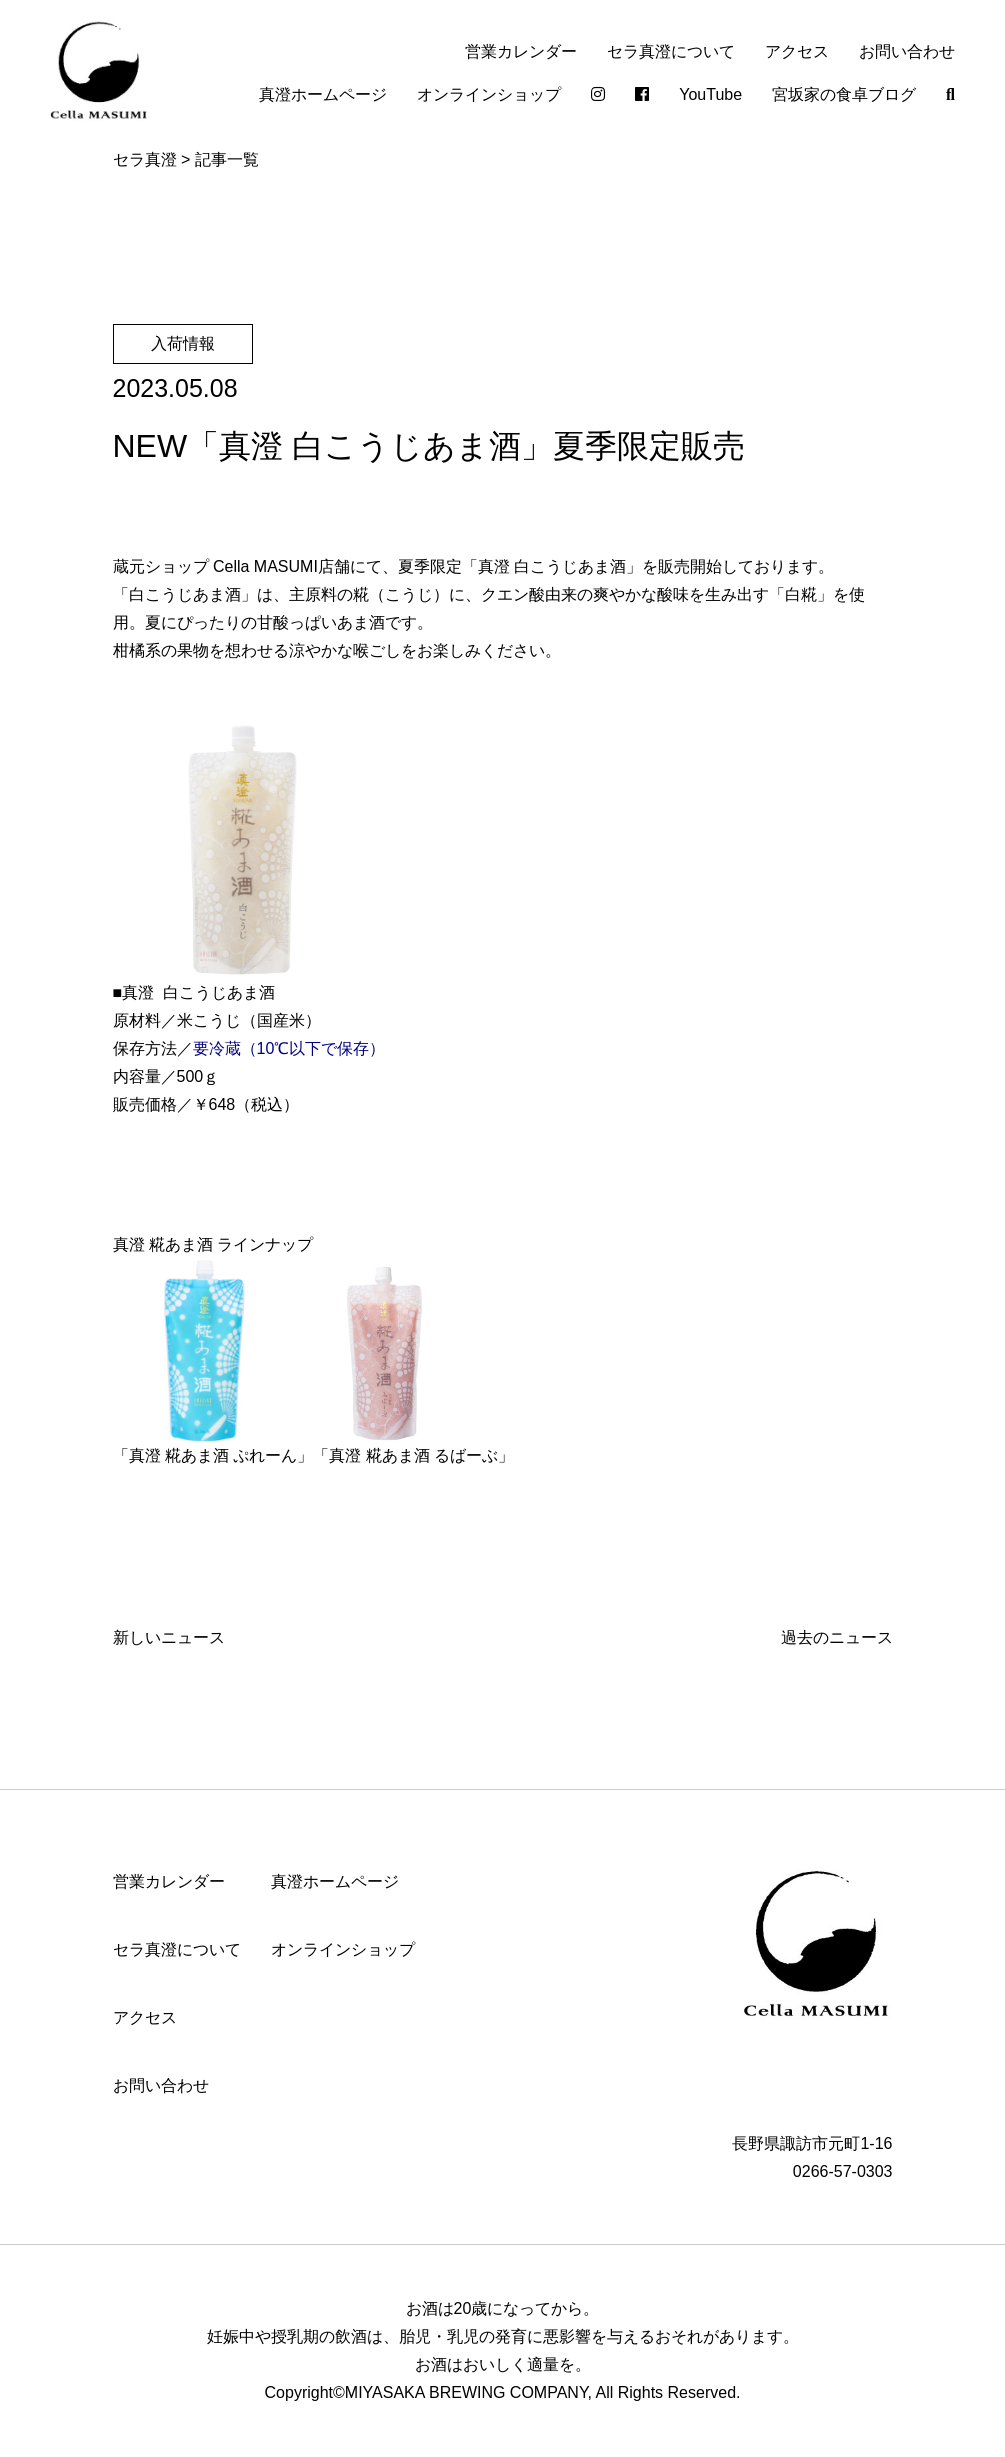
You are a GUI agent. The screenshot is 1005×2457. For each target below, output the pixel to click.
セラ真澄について (671, 51)
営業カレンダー (521, 51)
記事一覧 (227, 159)
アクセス (797, 51)
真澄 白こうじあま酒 (552, 566)
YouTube (710, 94)
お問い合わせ (907, 51)
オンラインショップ (489, 94)
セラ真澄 (145, 159)
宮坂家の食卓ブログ (844, 94)
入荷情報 (183, 343)
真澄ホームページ (323, 94)
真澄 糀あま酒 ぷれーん (213, 1455)
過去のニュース (837, 1637)
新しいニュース (169, 1637)
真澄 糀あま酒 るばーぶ (413, 1455)
